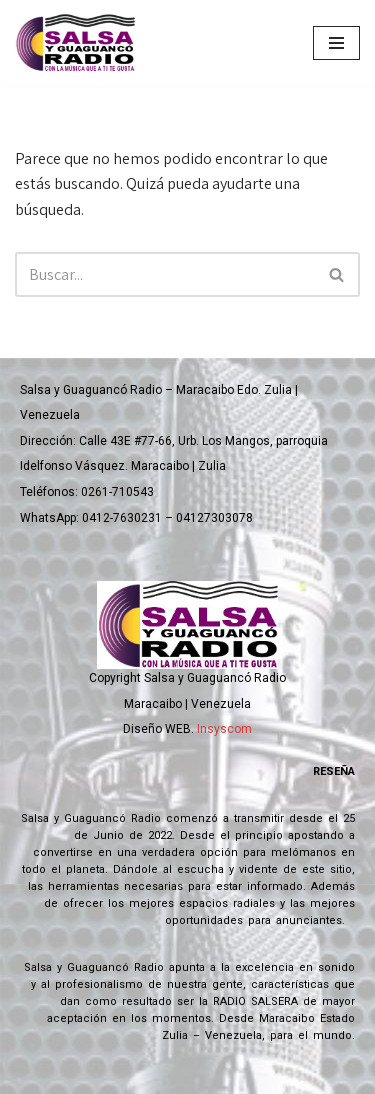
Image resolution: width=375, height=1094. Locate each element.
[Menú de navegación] (336, 43)
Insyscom (224, 729)
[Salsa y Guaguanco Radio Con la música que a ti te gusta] (80, 43)
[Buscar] (165, 274)
